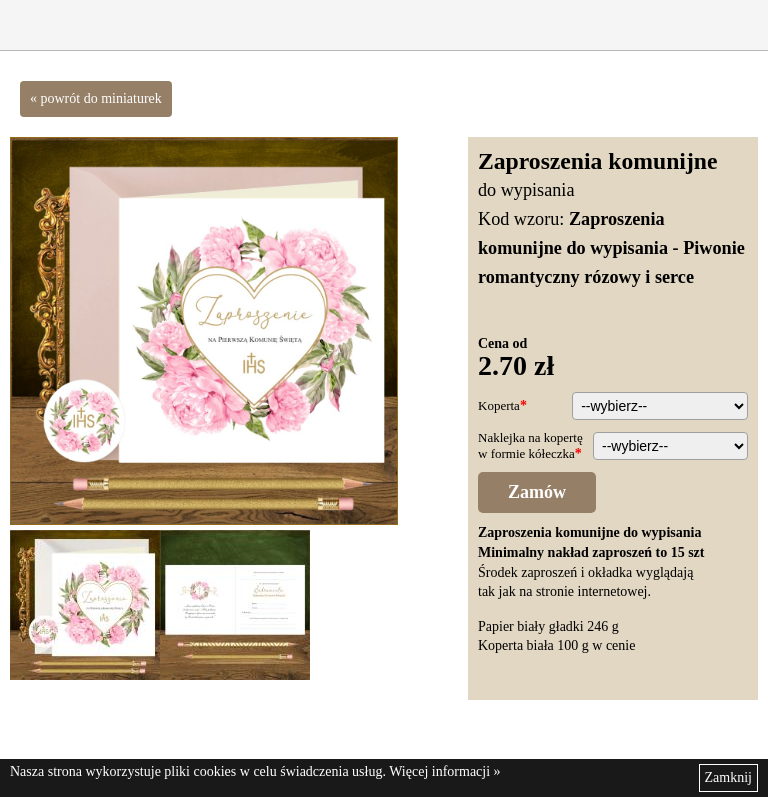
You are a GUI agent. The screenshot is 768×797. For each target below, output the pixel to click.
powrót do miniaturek (101, 98)
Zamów (537, 492)
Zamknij (728, 777)
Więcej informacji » (444, 771)
